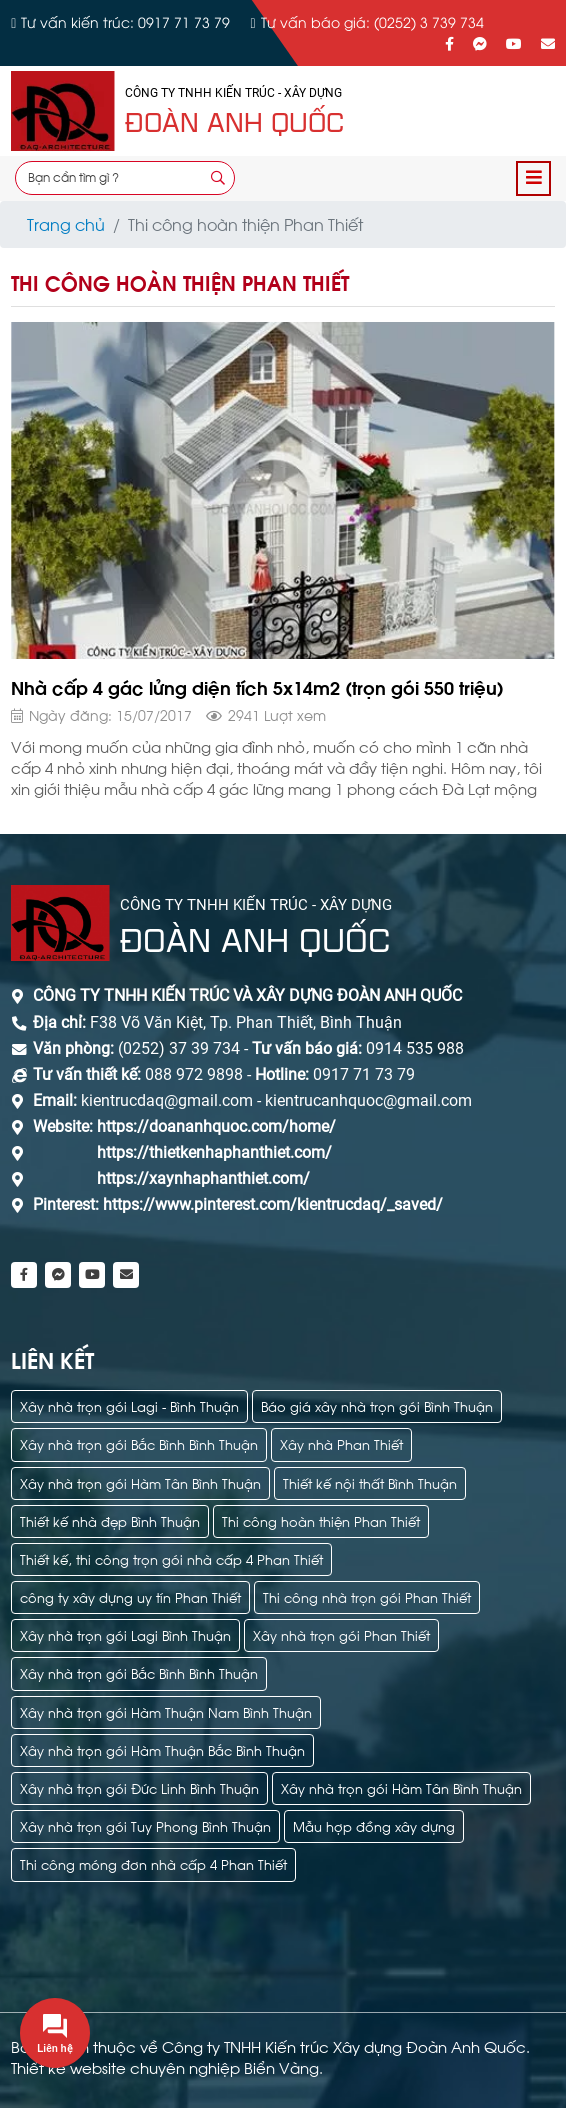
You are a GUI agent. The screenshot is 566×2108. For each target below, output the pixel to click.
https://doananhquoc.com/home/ (216, 1126)
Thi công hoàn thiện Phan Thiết (321, 1520)
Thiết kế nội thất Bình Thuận (370, 1482)
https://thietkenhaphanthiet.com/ (214, 1152)
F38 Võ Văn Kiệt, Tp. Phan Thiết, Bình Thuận (246, 1022)
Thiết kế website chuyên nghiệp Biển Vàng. (167, 2067)
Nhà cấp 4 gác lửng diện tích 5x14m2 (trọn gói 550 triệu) (257, 686)
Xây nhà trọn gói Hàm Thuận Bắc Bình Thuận (162, 1749)
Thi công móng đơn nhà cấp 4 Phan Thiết (153, 1863)
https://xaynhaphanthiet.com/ (203, 1178)
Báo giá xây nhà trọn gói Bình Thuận (377, 1405)
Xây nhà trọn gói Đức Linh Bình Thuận (139, 1787)
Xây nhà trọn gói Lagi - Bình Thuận (129, 1405)
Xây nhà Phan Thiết (341, 1443)
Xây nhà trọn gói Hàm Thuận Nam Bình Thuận (166, 1711)
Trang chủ (66, 223)
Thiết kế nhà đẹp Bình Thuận (110, 1520)
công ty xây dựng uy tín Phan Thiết (130, 1596)
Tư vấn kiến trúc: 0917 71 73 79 (125, 21)
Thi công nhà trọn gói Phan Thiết (367, 1596)
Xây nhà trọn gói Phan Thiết (341, 1634)
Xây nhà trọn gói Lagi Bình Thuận (125, 1634)
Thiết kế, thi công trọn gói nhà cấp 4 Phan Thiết (171, 1558)
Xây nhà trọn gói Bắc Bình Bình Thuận (139, 1443)
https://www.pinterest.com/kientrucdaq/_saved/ (271, 1204)
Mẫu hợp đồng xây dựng (374, 1825)
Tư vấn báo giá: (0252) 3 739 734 (372, 21)
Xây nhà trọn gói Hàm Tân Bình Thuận (140, 1482)
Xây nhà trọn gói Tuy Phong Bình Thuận (145, 1825)
